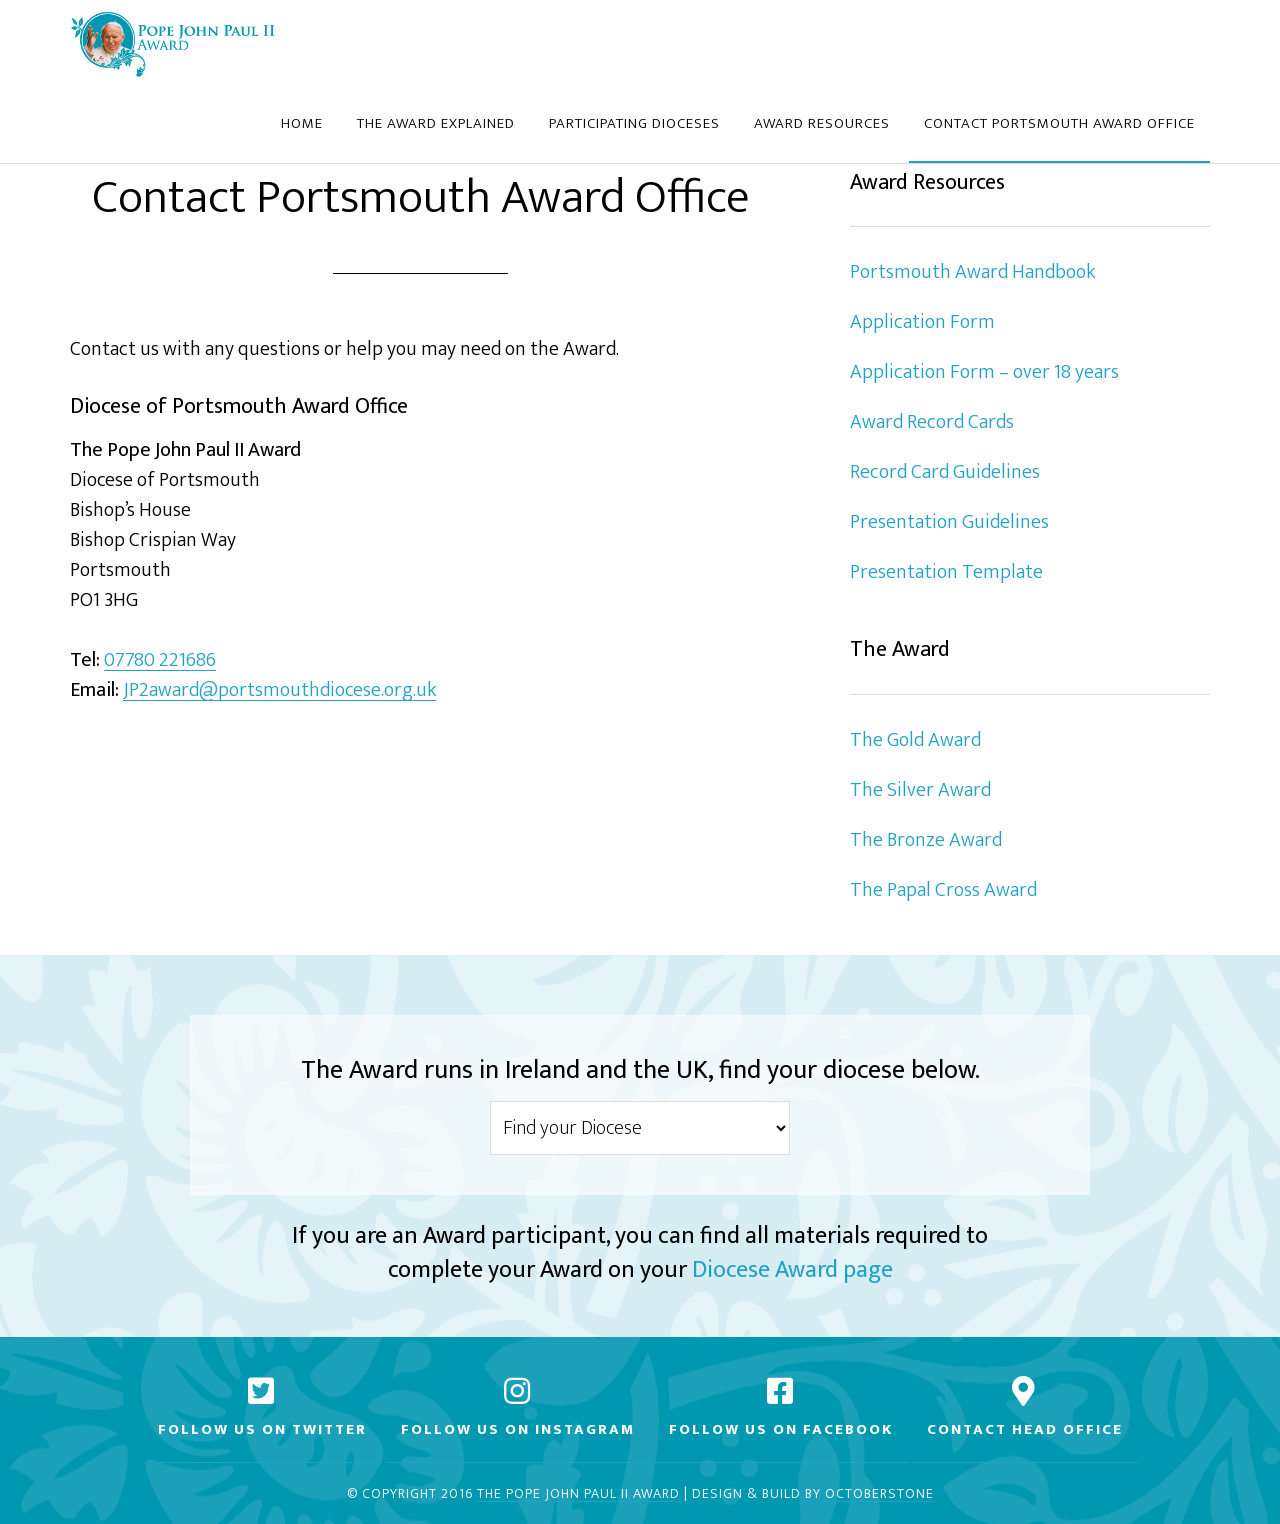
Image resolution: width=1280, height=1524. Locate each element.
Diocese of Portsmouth (172, 43)
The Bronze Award (926, 840)
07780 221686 (160, 660)
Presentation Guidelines (949, 522)
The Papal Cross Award (943, 890)
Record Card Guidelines (945, 472)
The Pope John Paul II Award (578, 1494)
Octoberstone (879, 1494)
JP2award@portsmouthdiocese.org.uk (279, 690)
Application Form (922, 322)
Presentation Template (946, 572)
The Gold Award (915, 740)
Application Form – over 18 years (984, 372)
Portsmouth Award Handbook (972, 272)
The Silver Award (920, 790)
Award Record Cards (932, 422)
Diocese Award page (792, 1270)
